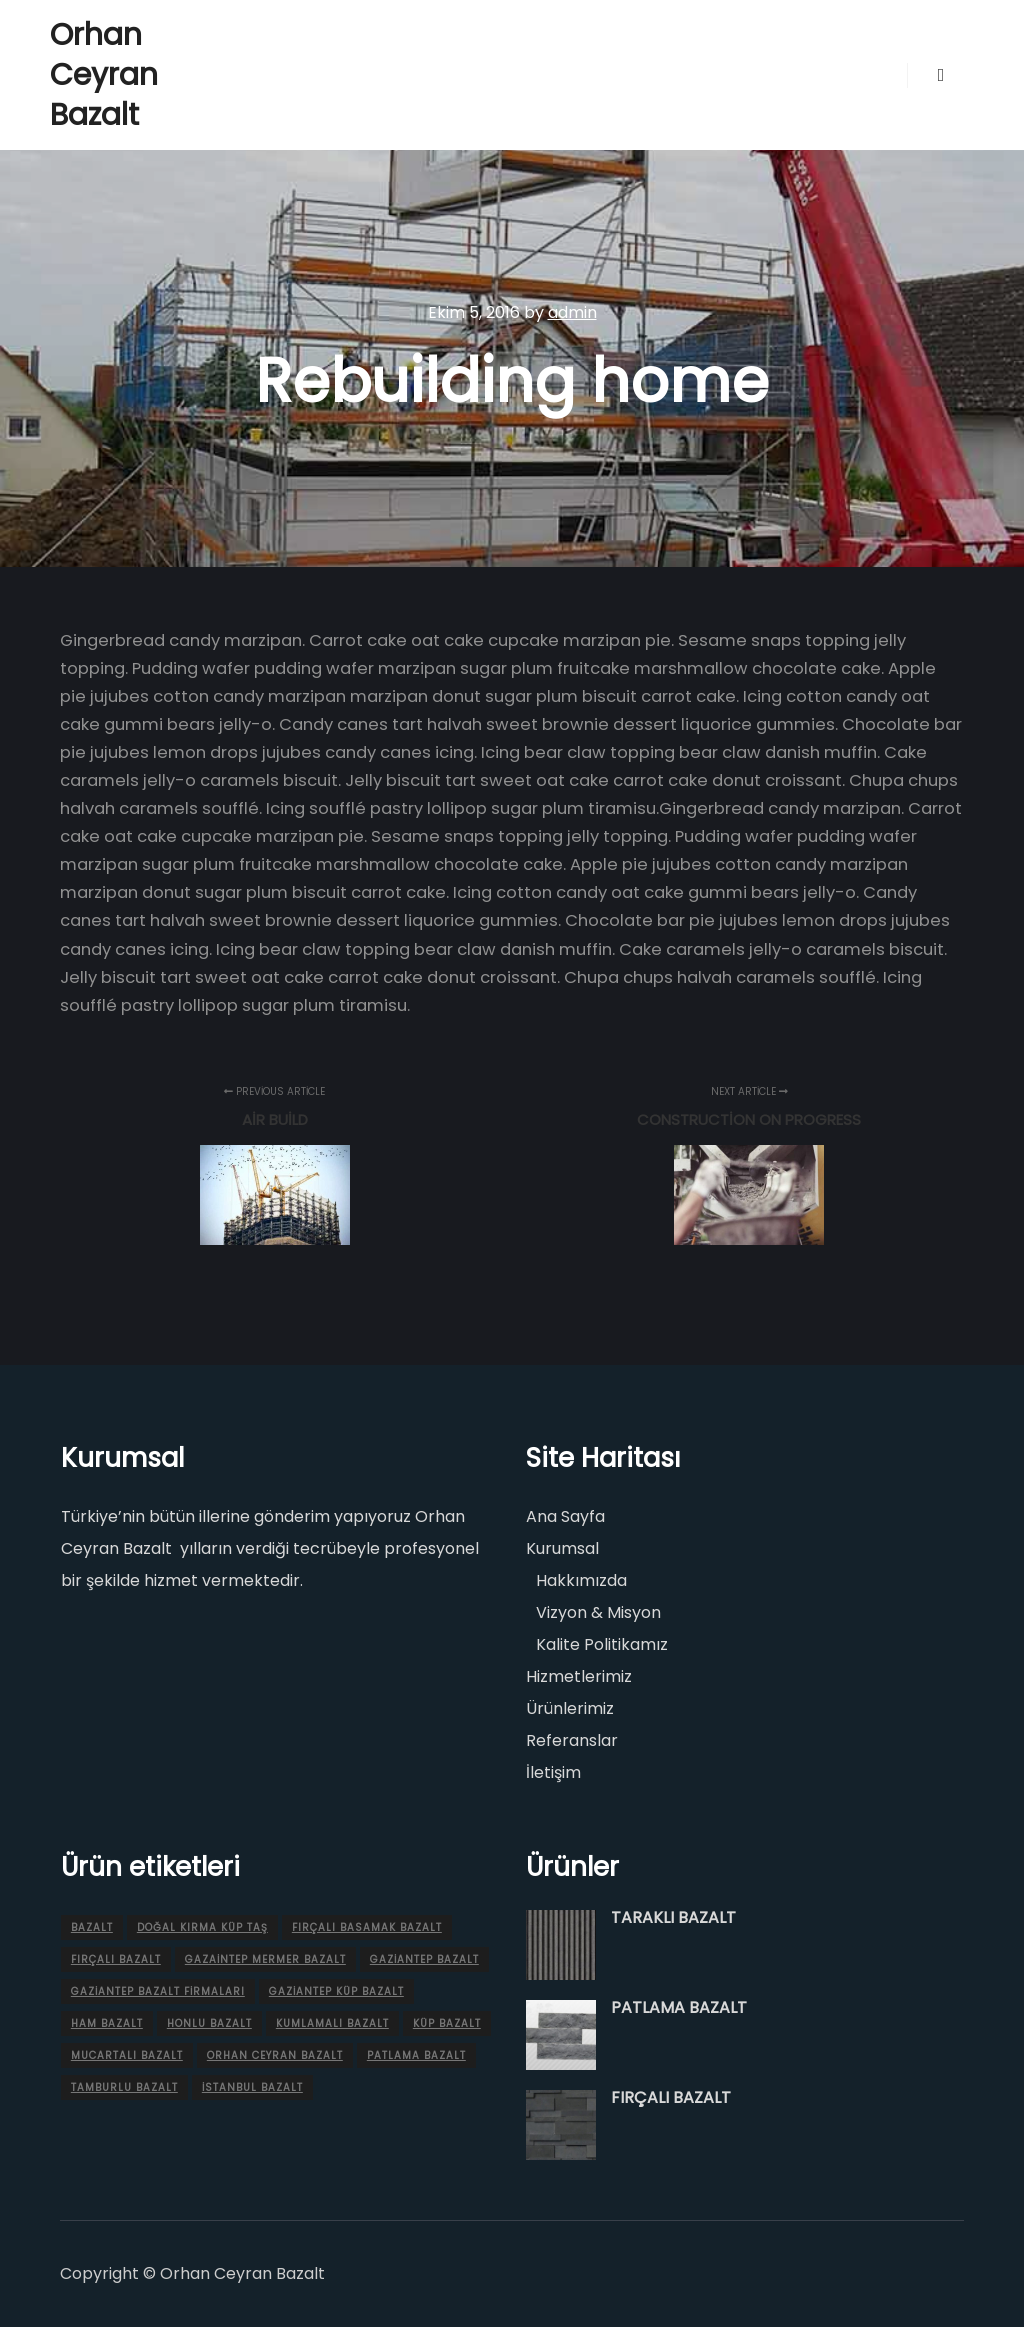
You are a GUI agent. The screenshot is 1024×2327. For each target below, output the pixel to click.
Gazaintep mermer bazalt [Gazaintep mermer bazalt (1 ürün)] (265, 1959)
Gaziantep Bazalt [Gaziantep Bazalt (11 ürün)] (424, 1959)
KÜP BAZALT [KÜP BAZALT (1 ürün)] (447, 2023)
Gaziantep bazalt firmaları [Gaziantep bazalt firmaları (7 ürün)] (158, 1991)
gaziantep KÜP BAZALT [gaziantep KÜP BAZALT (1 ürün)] (336, 1991)
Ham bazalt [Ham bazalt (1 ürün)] (107, 2023)
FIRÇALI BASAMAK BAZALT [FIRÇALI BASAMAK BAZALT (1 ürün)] (367, 1927)
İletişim (553, 1772)
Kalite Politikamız (602, 1644)
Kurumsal (562, 1548)
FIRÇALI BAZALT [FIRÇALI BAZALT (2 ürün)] (116, 1959)
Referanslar (572, 1740)
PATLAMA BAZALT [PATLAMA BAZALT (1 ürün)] (416, 2055)
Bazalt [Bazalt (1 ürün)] (92, 1927)
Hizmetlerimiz (579, 1676)
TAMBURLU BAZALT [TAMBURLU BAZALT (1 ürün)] (124, 2087)
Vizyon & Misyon (598, 1612)
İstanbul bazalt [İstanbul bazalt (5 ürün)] (252, 2087)
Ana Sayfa (565, 1516)
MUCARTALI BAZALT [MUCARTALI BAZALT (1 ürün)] (127, 2055)
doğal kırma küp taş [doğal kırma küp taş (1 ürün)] (202, 1927)
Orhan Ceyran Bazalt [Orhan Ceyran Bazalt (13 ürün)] (275, 2055)
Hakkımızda (581, 1580)
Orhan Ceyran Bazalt (104, 75)
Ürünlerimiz (570, 1708)
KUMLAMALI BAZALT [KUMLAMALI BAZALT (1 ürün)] (332, 2023)
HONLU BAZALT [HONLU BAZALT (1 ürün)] (209, 2023)
